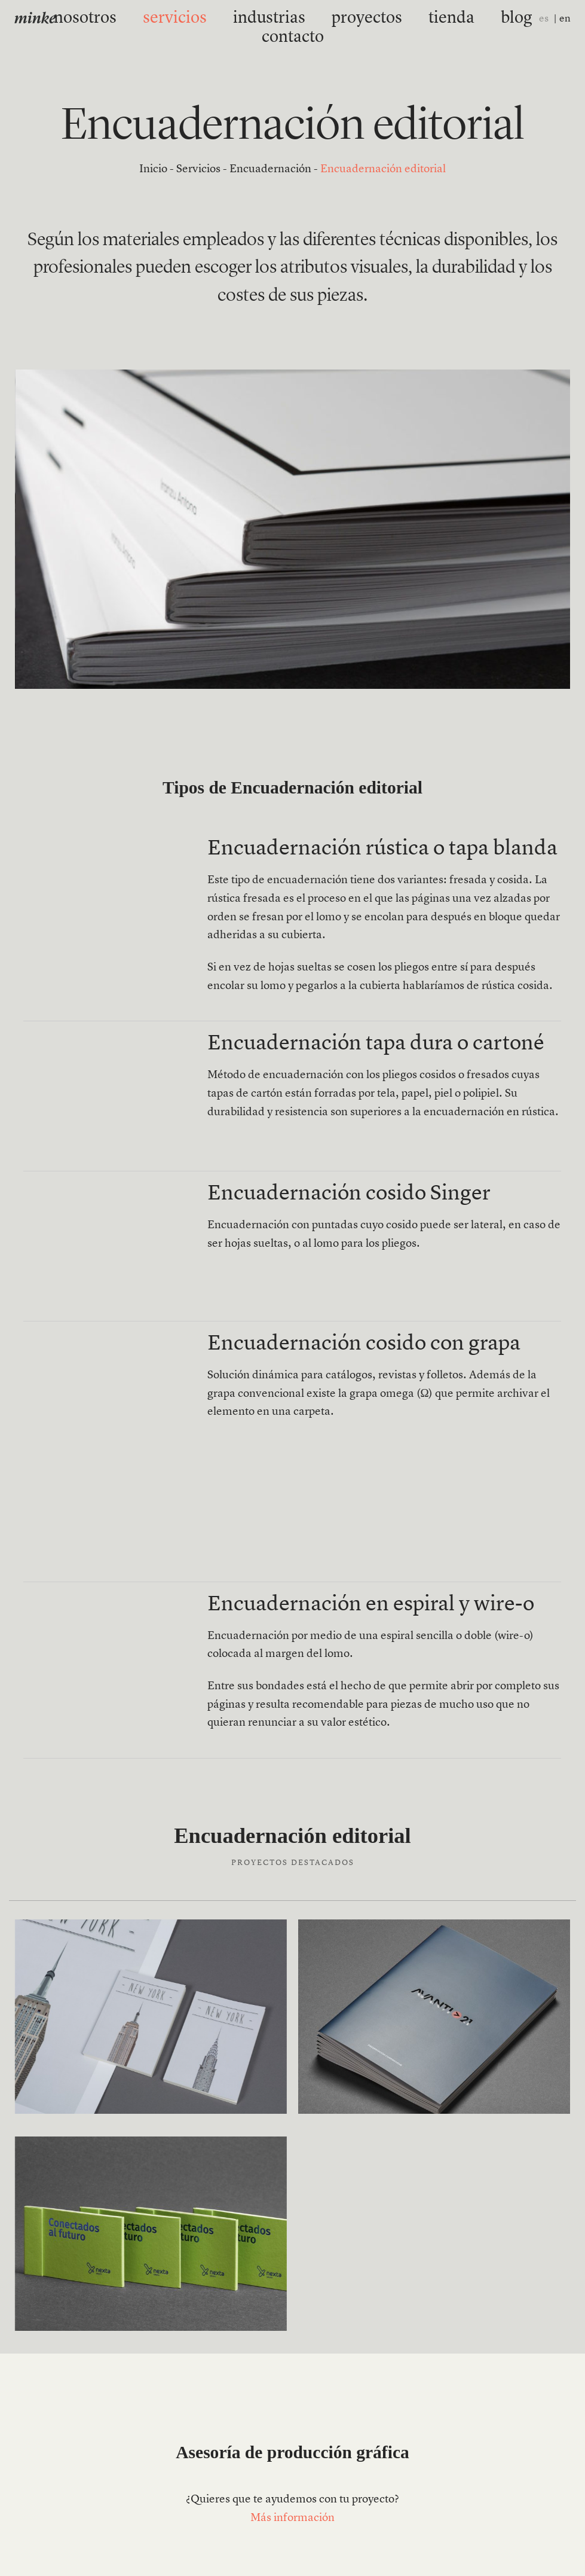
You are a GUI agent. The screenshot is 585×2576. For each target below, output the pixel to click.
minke (35, 19)
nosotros (101, 18)
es (544, 19)
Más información (292, 2518)
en (565, 19)
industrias (239, 18)
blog (427, 18)
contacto (484, 18)
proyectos (312, 18)
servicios (169, 18)
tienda (376, 18)
